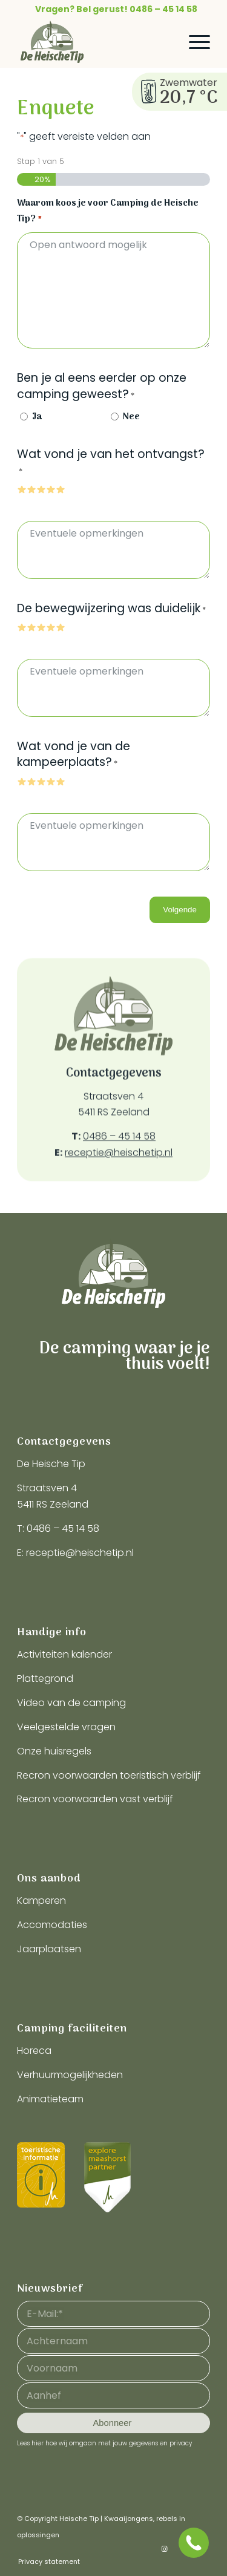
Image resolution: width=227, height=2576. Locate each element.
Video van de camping (71, 1703)
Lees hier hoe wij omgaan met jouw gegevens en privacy (104, 2443)
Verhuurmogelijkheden (70, 2075)
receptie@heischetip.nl (119, 1187)
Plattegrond (45, 1678)
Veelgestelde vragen (66, 1727)
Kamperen (41, 1900)
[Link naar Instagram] (165, 2549)
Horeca (34, 2051)
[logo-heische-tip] (94, 42)
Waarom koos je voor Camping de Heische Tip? (108, 212)
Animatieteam (50, 2099)
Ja (37, 417)
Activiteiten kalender (64, 1654)
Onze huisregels (54, 1751)
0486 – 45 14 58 (119, 1171)
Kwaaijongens (128, 2518)
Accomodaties (52, 1925)
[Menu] (193, 42)
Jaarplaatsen (49, 1949)
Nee (131, 417)
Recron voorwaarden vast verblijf (95, 1799)
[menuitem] (116, 9)
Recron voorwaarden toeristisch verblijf (109, 1775)
